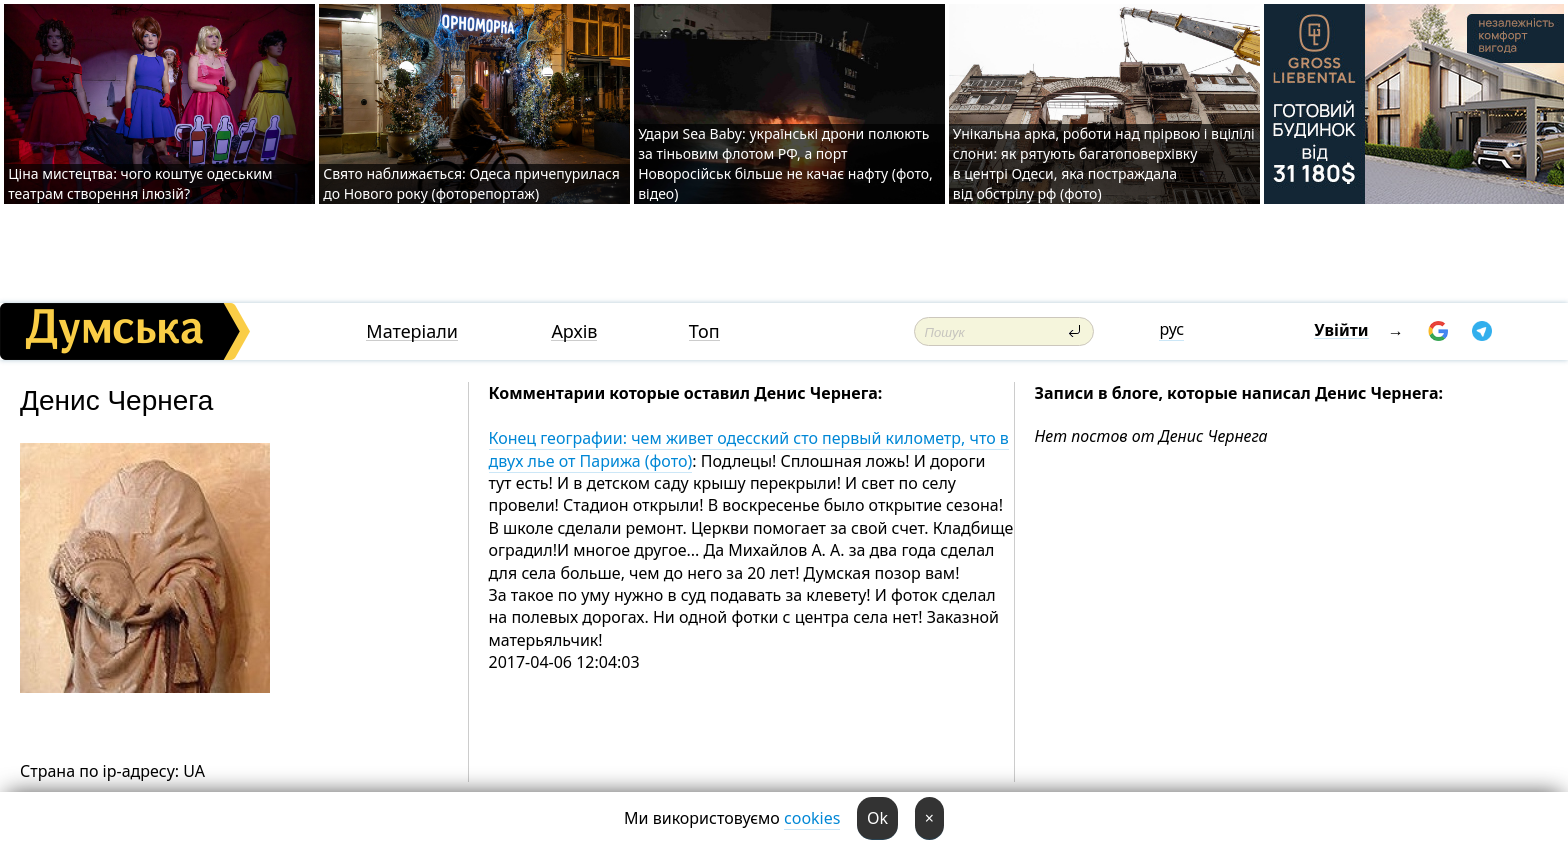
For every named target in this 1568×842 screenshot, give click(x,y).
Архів (574, 331)
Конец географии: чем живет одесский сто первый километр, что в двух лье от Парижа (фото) (749, 449)
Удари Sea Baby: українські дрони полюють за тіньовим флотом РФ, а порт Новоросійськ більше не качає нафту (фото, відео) (785, 163)
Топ (704, 331)
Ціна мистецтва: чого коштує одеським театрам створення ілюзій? (140, 183)
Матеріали (412, 331)
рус (1171, 329)
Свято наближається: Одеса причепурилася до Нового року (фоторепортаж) (471, 183)
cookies (812, 818)
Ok (877, 818)
